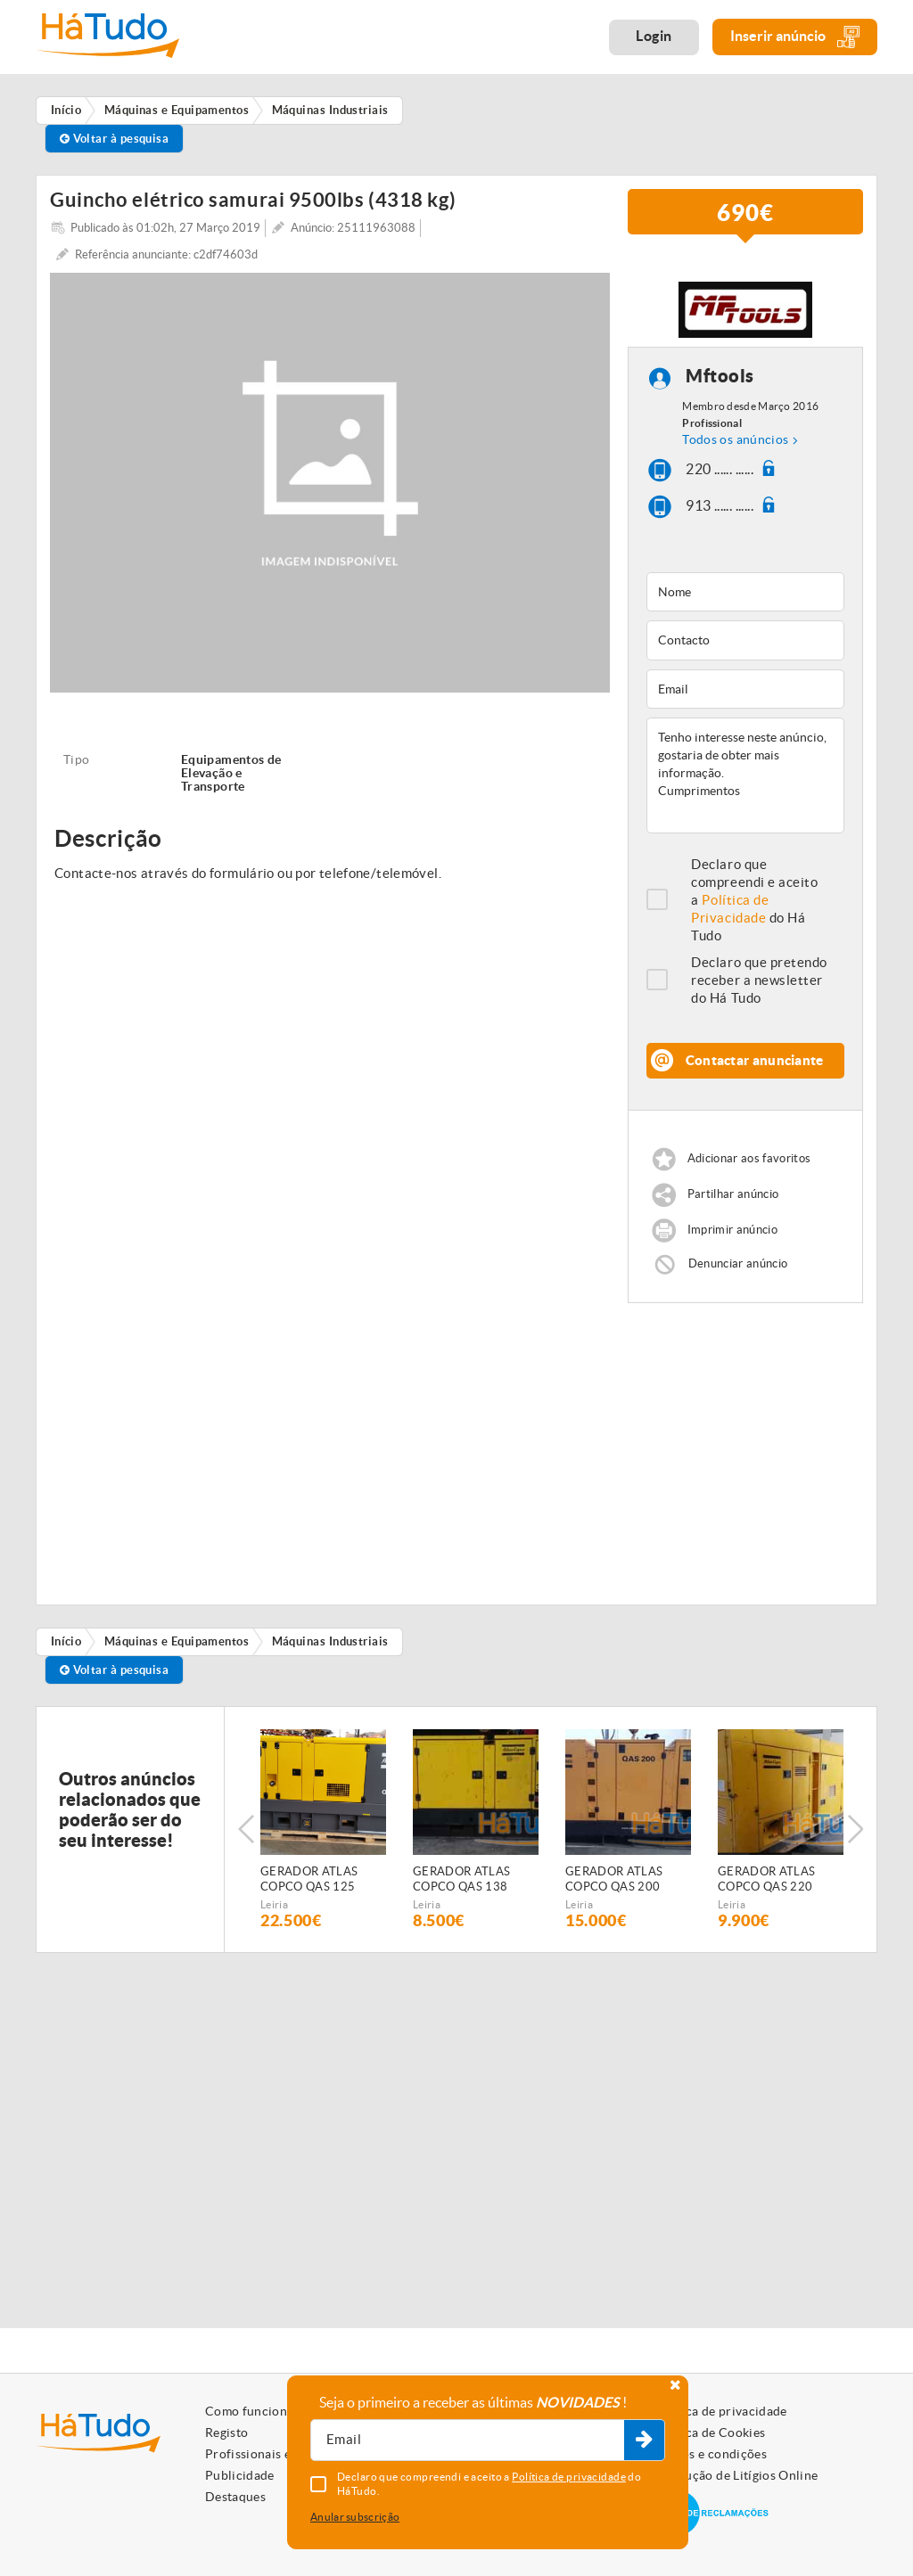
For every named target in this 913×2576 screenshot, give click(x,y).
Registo (226, 2432)
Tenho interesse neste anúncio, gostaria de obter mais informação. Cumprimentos (745, 775)
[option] (323, 1829)
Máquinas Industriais (330, 1641)
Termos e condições (710, 2454)
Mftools (720, 375)
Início (66, 1641)
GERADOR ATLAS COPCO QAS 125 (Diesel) (309, 1880)
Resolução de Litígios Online (736, 2475)
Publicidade (240, 2475)
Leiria (274, 1904)
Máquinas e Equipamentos (176, 1641)
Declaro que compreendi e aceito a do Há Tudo (754, 900)
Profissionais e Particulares (285, 2454)
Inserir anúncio (795, 37)
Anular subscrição (354, 2517)
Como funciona (249, 2411)
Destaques (235, 2497)
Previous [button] (246, 1829)
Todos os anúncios (735, 439)
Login (654, 36)
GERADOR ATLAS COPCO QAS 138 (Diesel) (461, 1880)
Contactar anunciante (755, 1060)
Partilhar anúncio (733, 1194)
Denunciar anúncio (738, 1263)
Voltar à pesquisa (114, 138)
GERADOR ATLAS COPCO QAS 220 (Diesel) (766, 1880)
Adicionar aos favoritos (748, 1158)
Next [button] (855, 1829)
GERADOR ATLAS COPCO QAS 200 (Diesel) (613, 1880)
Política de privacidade (720, 2411)
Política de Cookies (710, 2432)
